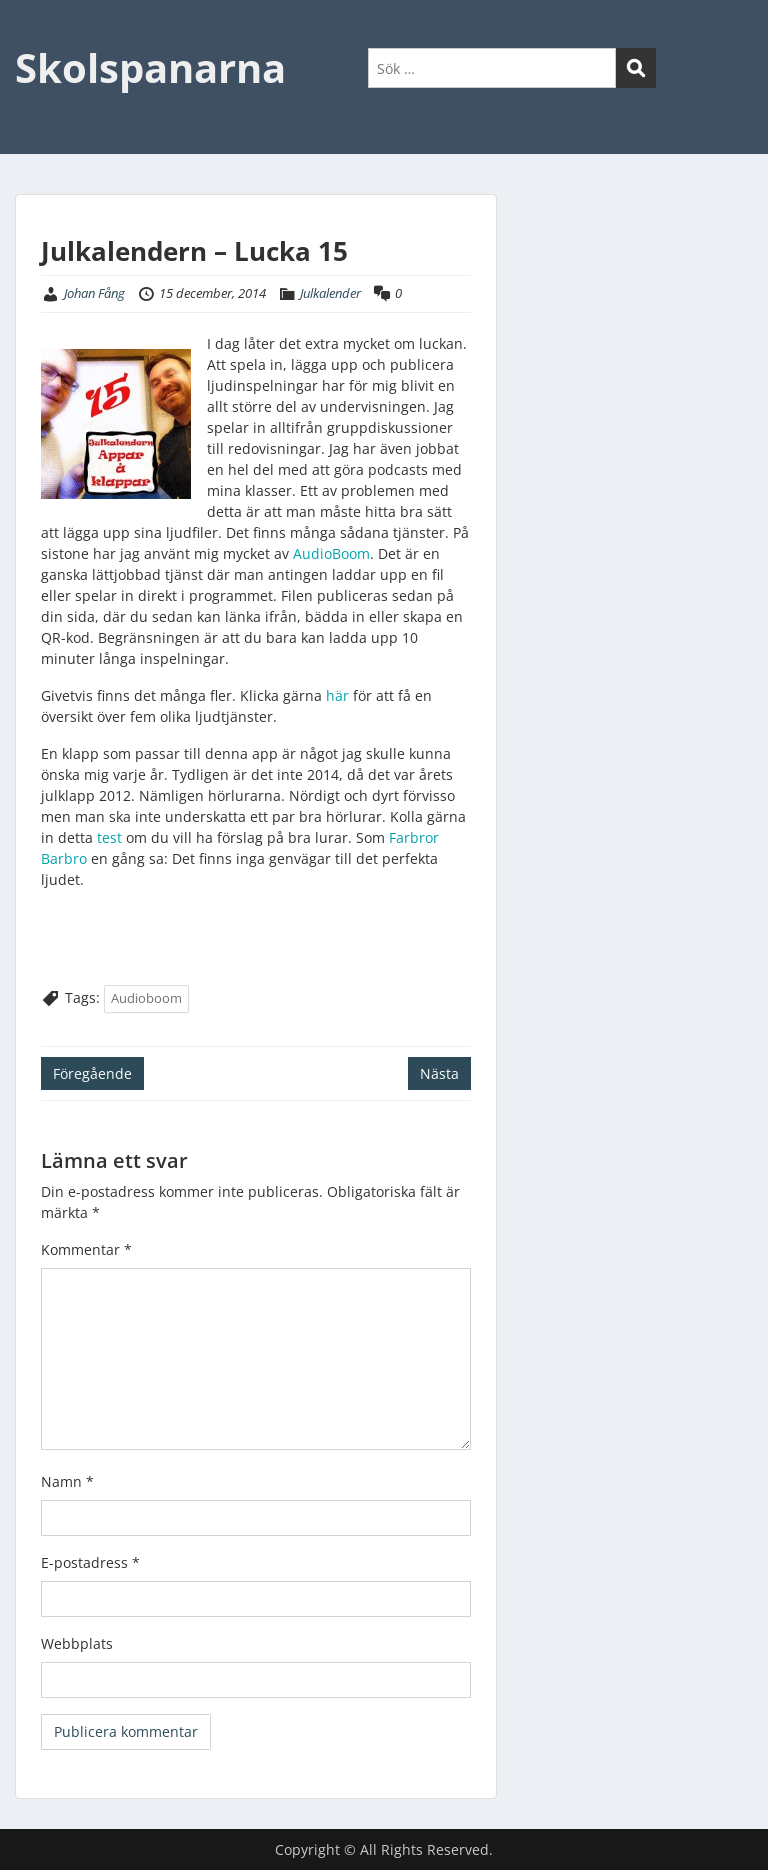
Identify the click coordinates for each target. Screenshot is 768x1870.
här (335, 695)
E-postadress (90, 1562)
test (107, 837)
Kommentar (86, 1249)
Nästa (439, 1073)
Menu (36, 34)
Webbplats (77, 1643)
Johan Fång (94, 293)
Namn (67, 1481)
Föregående (92, 1073)
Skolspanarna (150, 67)
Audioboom (146, 998)
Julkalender (330, 293)
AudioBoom (331, 553)
